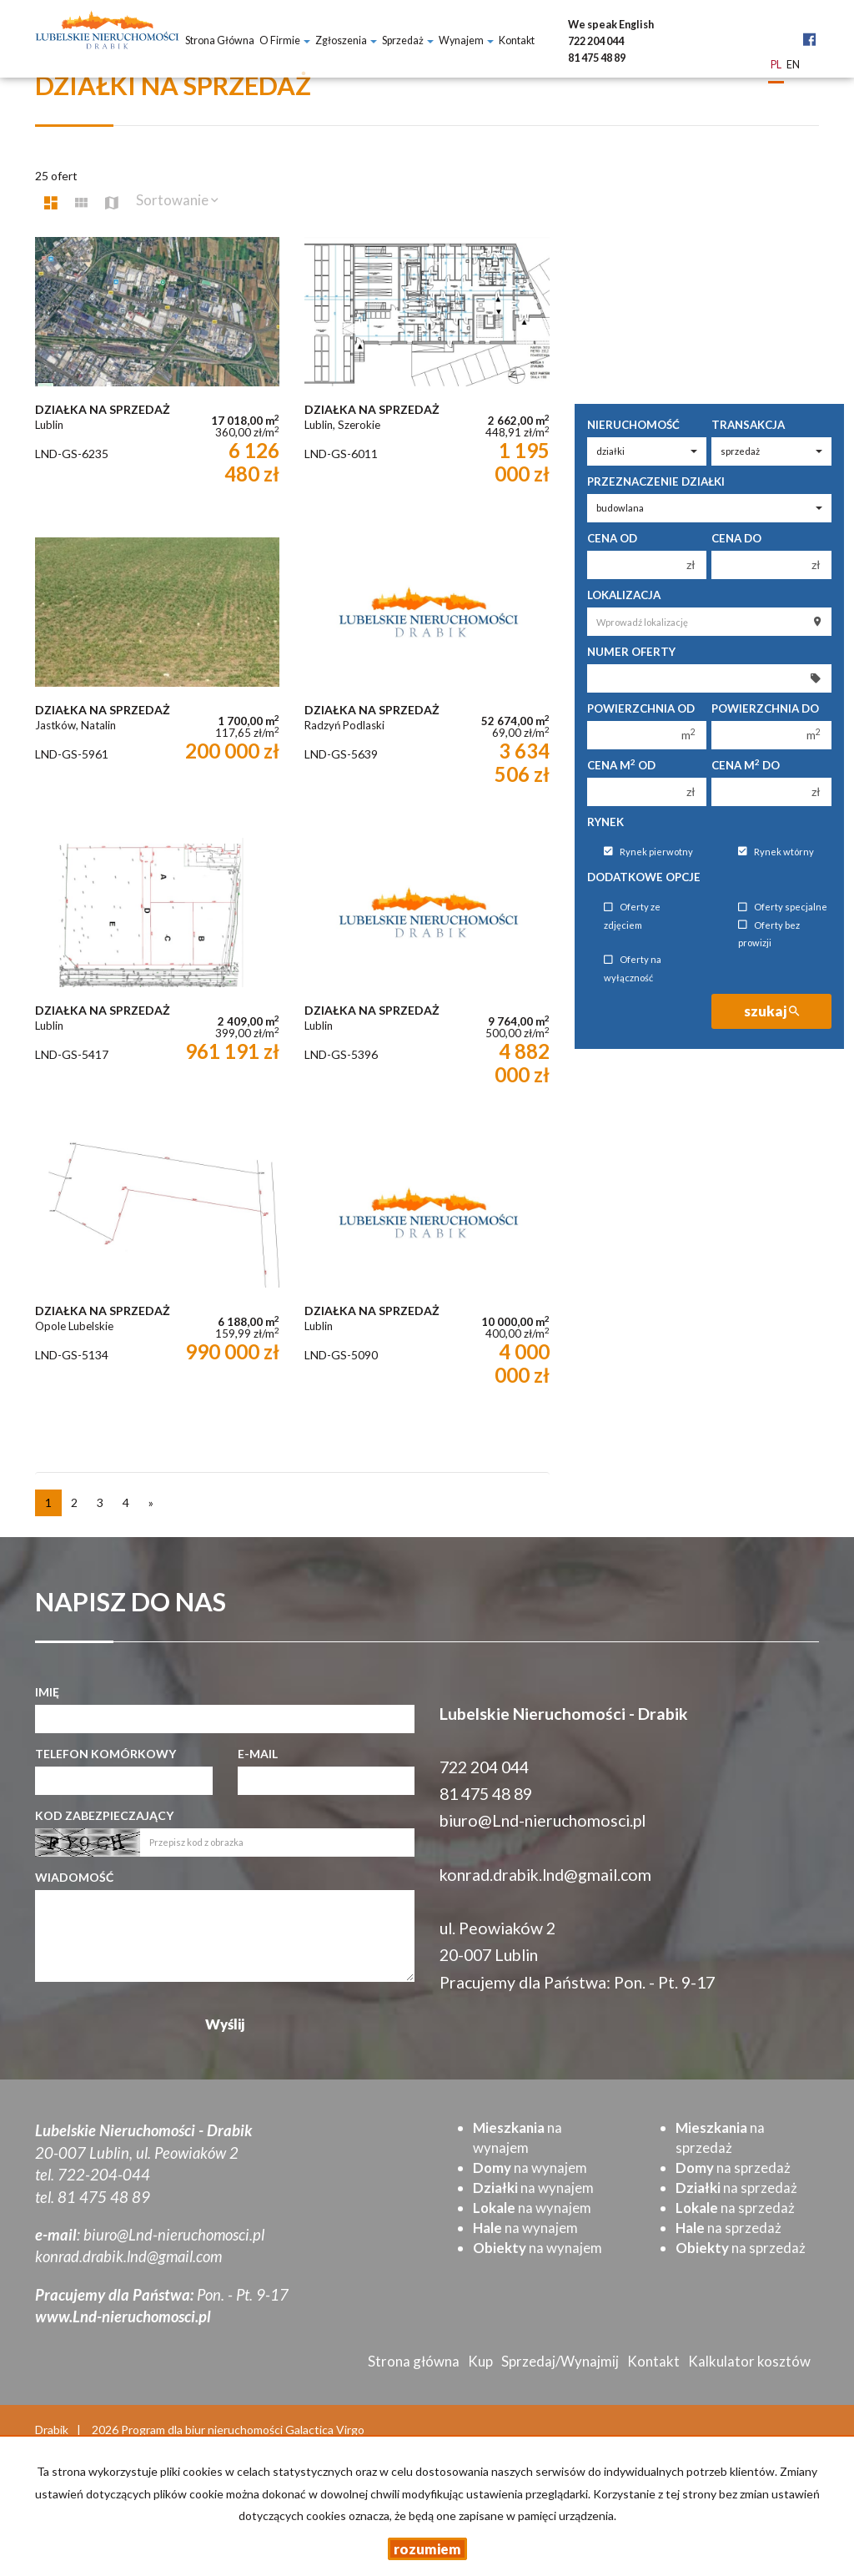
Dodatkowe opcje (644, 877)
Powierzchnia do (765, 708)
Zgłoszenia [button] (346, 40)
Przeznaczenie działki (656, 481)
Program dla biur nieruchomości (203, 2429)
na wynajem (530, 2167)
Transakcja (748, 424)
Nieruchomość (633, 424)
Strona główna (219, 40)
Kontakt (517, 40)
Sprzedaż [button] (408, 40)
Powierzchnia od (641, 708)
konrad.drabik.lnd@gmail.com (545, 1874)
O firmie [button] (284, 40)
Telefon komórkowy (105, 1754)
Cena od (612, 538)
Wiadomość (74, 1877)
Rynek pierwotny (648, 851)
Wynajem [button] (466, 40)
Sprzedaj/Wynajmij (560, 2361)
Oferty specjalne (782, 907)
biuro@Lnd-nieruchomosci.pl (543, 1820)
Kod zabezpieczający (104, 1815)
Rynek (605, 822)
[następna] (150, 1503)
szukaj (771, 1011)
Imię (47, 1692)
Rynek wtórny (776, 851)
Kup (480, 2361)
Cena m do (745, 765)
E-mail (258, 1754)
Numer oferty (631, 651)
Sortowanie (177, 200)
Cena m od (621, 765)
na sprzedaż (733, 2167)
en (793, 65)
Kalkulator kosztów (749, 2361)
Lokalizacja (624, 595)
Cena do (736, 538)
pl (776, 65)
